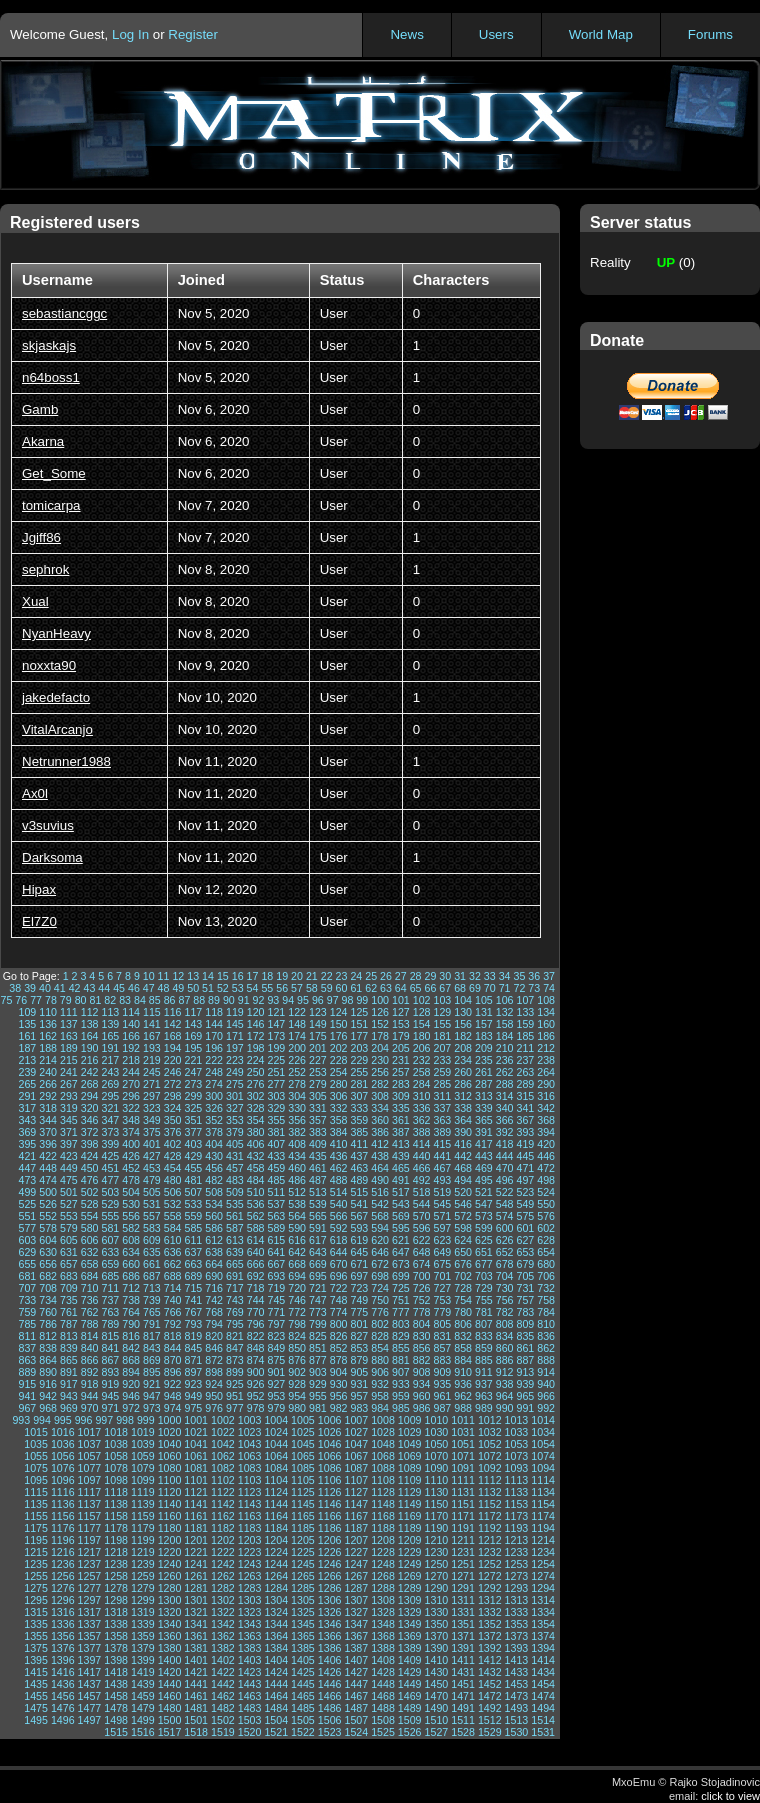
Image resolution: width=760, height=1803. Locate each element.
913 (525, 1372)
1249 (410, 1564)
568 (380, 1216)
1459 (143, 1696)
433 (276, 1156)
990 (505, 1408)
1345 (303, 1624)
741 (193, 1300)
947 (152, 1396)
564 (297, 1216)
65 (416, 988)
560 (214, 1216)
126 (380, 1012)
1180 (170, 1528)
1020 (170, 1432)
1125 (303, 1492)
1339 (143, 1624)
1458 (116, 1696)
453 (152, 1168)
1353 (517, 1624)
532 (173, 1204)
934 (422, 1384)
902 (297, 1372)
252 (297, 1072)
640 (256, 1252)
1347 (356, 1624)
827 (359, 1336)
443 (484, 1156)
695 (318, 1276)
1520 (250, 1732)
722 (339, 1288)
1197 (90, 1540)
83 (125, 1000)
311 (442, 1096)
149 (318, 1024)
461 (318, 1168)
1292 (490, 1588)
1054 (543, 1444)
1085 (303, 1468)
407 (276, 1144)
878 (339, 1360)
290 (546, 1084)
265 (27, 1084)
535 (235, 1204)
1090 (437, 1468)
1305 (303, 1600)
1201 (196, 1540)
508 (214, 1192)
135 (27, 1024)
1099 (143, 1480)
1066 (330, 1456)
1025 (303, 1432)
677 (484, 1264)
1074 (543, 1456)
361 (401, 1120)
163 (69, 1036)
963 (484, 1396)
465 (401, 1168)
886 (505, 1360)
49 (178, 988)
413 (401, 1144)
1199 (143, 1540)
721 (318, 1288)
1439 (143, 1684)
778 (422, 1312)
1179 (143, 1528)
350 (173, 1120)
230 (380, 1060)
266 (48, 1084)
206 (422, 1048)
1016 (63, 1432)
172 (256, 1036)
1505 (303, 1720)
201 (318, 1048)
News (406, 34)
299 (193, 1096)
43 (89, 988)
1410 (437, 1660)
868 (131, 1360)
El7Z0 (39, 921)
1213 (517, 1540)
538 (297, 1204)
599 (484, 1228)
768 (214, 1312)
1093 (517, 1468)
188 (48, 1048)
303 (276, 1096)
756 (505, 1300)
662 (173, 1264)
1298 (116, 1600)
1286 (330, 1588)
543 (401, 1204)
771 (276, 1312)
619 (359, 1240)
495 (484, 1180)
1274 (543, 1576)
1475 (36, 1708)
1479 (143, 1708)
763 (110, 1312)
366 (505, 1120)
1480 (170, 1708)
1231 (463, 1552)
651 (484, 1252)
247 (193, 1072)
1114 (543, 1480)
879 (359, 1360)
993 (21, 1420)
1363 (250, 1636)
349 (152, 1120)
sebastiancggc (64, 313)
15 (223, 976)
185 (525, 1036)
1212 (490, 1540)
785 (27, 1324)
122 (297, 1012)
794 (214, 1324)
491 (401, 1180)
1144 (276, 1504)
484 (256, 1180)
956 (339, 1396)
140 (131, 1024)
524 (546, 1192)
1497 (90, 1720)
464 (380, 1168)
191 (110, 1048)
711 (110, 1288)
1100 (170, 1480)
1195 (36, 1540)
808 (505, 1324)
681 (27, 1276)
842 (131, 1348)
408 (297, 1144)
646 (380, 1252)
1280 (170, 1588)
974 (173, 1408)
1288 (383, 1588)
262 (505, 1072)
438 (380, 1156)
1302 (223, 1600)
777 (401, 1312)
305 (318, 1096)
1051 (463, 1444)
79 (66, 1000)
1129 (410, 1492)
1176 (63, 1528)
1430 (437, 1672)
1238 (116, 1564)
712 (131, 1288)
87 (184, 1000)
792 (173, 1324)
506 (173, 1192)
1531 (543, 1732)
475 (69, 1180)
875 (276, 1360)
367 (525, 1120)
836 (546, 1336)
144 (214, 1024)
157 (484, 1024)
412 (380, 1144)
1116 (63, 1492)
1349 (410, 1624)
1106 (330, 1480)
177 (359, 1036)
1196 (63, 1540)
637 (193, 1252)
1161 (196, 1516)
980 (297, 1408)
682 (48, 1276)
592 (339, 1228)
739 (152, 1300)
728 (463, 1288)
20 (297, 976)
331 (318, 1108)
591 (318, 1228)
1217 (90, 1552)
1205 (303, 1540)
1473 (517, 1696)
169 (193, 1036)
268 (90, 1084)
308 (380, 1096)
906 (380, 1372)
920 (131, 1384)
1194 (543, 1528)
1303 (250, 1600)
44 (104, 988)
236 (505, 1060)
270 (131, 1084)
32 (475, 976)
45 (119, 988)
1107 (356, 1480)
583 (152, 1228)
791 (152, 1324)
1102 (223, 1480)
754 (463, 1300)
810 (546, 1324)
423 (69, 1156)
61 (356, 988)
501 (69, 1192)
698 (380, 1276)
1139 (143, 1504)
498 (546, 1180)
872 (214, 1360)
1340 (170, 1624)
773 (318, 1312)
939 (525, 1384)
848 (256, 1348)
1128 (383, 1492)
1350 (437, 1624)
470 (505, 1168)
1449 (410, 1684)
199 (276, 1048)
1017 (90, 1432)
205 (401, 1048)
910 (463, 1372)
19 (282, 976)
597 (442, 1228)
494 (463, 1180)
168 (173, 1036)
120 (256, 1012)
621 (401, 1240)
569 (401, 1216)
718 (256, 1288)
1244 (276, 1564)
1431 (463, 1672)
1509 (410, 1720)
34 (505, 976)
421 (27, 1156)
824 (297, 1336)
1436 (63, 1684)
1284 (276, 1588)
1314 (543, 1600)
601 (525, 1228)
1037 (90, 1444)
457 (235, 1168)
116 (173, 1012)
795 (235, 1324)
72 (519, 988)
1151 (463, 1504)
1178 (116, 1528)
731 (525, 1288)
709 (69, 1288)
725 (401, 1288)
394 (546, 1132)
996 (84, 1420)
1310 (437, 1600)
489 (359, 1180)
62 (371, 988)
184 (505, 1036)
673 (401, 1264)
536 (256, 1204)
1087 (356, 1468)
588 (256, 1228)
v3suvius (48, 825)
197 (235, 1048)
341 (525, 1108)
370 (48, 1132)
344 (48, 1120)
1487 (356, 1708)
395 (27, 1144)
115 (152, 1012)
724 (380, 1288)
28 (416, 976)
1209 (410, 1540)
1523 (330, 1732)
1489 (410, 1708)
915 (27, 1384)
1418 (116, 1672)
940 (546, 1384)
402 (173, 1144)
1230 (437, 1552)
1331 (463, 1612)
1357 (90, 1636)
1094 (543, 1468)
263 (525, 1072)
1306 (330, 1600)
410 (339, 1144)
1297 (90, 1600)
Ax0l (35, 793)
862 (546, 1348)
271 (152, 1084)
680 (546, 1264)
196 (214, 1048)
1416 (63, 1672)
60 (342, 988)
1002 (223, 1420)
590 (297, 1228)
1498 (116, 1720)
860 (505, 1348)
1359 (143, 1636)
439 (401, 1156)
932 (380, 1384)
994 (42, 1420)
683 (69, 1276)
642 (297, 1252)
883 (442, 1360)
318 (48, 1108)
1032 (490, 1432)
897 (193, 1372)
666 (256, 1264)
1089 (410, 1468)
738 (131, 1300)
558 (173, 1216)
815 (110, 1336)
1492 (490, 1708)
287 (484, 1084)
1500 (170, 1720)
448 (48, 1168)
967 (27, 1408)
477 (110, 1180)
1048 (383, 1444)
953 (276, 1396)
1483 (250, 1708)
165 (110, 1036)
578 (48, 1228)
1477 (90, 1708)
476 (90, 1180)
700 (422, 1276)
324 (173, 1108)
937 (484, 1384)
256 (380, 1072)
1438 (116, 1684)
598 (463, 1228)
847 (235, 1348)
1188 (383, 1528)
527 (69, 1204)
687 (152, 1276)
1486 (330, 1708)
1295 (36, 1600)
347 (110, 1120)
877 (318, 1360)
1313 (517, 1600)
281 (359, 1084)
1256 (63, 1576)
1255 (36, 1576)
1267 (356, 1576)
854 (380, 1348)
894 (131, 1372)
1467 (356, 1696)
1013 (517, 1420)
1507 (356, 1720)
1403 (250, 1660)
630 (48, 1252)
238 (546, 1060)
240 (48, 1072)
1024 (276, 1432)
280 (339, 1084)
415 (442, 1144)
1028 (383, 1432)
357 (318, 1120)
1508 (383, 1720)
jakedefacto (56, 697)
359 (359, 1120)
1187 (356, 1528)
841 (110, 1348)
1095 (36, 1480)
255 (359, 1072)
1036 (63, 1444)
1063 (250, 1456)
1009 (410, 1420)
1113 (517, 1480)
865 (69, 1360)
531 (152, 1204)
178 (380, 1036)
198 (256, 1048)
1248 (383, 1564)
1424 (276, 1672)
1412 (490, 1660)
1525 (383, 1732)
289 (525, 1084)
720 (297, 1288)
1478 (116, 1708)
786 (48, 1324)
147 (276, 1024)
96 (318, 1000)
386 (380, 1132)
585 (193, 1228)
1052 (490, 1444)
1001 (196, 1420)
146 (256, 1024)
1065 (303, 1456)
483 (235, 1180)
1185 (303, 1528)
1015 (36, 1432)
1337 (90, 1624)
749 (359, 1300)
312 (463, 1096)
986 (422, 1408)
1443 (250, 1684)
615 (276, 1240)
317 (27, 1108)
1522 (303, 1732)
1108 (383, 1480)
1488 (383, 1708)
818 (173, 1336)
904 (339, 1372)
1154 (543, 1504)
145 (235, 1024)
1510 (437, 1720)
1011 (463, 1420)
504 (131, 1192)
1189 (410, 1528)
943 (69, 1396)
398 (90, 1144)
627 (525, 1240)
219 (152, 1060)
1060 (170, 1456)
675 (442, 1264)
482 (214, 1180)
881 (401, 1360)
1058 (116, 1456)
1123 (250, 1492)
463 (359, 1168)
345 (69, 1120)
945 (110, 1396)
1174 (543, 1516)
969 (69, 1408)
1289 (410, 1588)
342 (546, 1108)
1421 (196, 1672)
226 (297, 1060)
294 (90, 1096)
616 (297, 1240)
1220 (170, 1552)
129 (442, 1012)
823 (276, 1336)
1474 (543, 1696)
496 (505, 1180)
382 (297, 1132)
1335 (36, 1624)
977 (235, 1408)
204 (380, 1048)
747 (318, 1300)
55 (267, 988)
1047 (356, 1444)
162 (48, 1036)
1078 (116, 1468)
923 (193, 1384)
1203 (250, 1540)
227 (318, 1060)
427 (152, 1156)
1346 (330, 1624)
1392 (490, 1648)
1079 (143, 1468)
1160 (170, 1516)
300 (214, 1096)
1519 (223, 1732)
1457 (90, 1696)
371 (69, 1132)
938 (505, 1384)
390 (463, 1132)
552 (48, 1216)
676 (463, 1264)
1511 (463, 1720)
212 (546, 1048)
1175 (36, 1528)
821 (235, 1336)
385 (359, 1132)
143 (193, 1024)
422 (48, 1156)
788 (90, 1324)
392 (505, 1132)
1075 (36, 1468)
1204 (276, 1540)
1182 (223, 1528)
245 (152, 1072)
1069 (410, 1456)
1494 (543, 1708)
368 (546, 1120)
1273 (517, 1576)
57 (297, 988)
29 (431, 976)
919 (110, 1384)
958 (380, 1396)
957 (359, 1396)
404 (214, 1144)
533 (193, 1204)
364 (463, 1120)
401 (152, 1144)
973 (152, 1408)
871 (193, 1360)
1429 (410, 1672)
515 (359, 1192)
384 (339, 1132)
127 (401, 1012)
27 (401, 976)
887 (525, 1360)
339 (484, 1108)
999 (146, 1420)
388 (422, 1132)
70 (490, 988)
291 (27, 1096)
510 (256, 1192)
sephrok (45, 569)
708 (48, 1288)
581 (110, 1228)
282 (380, 1084)
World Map (601, 34)
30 (445, 976)
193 (152, 1048)
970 (90, 1408)
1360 (170, 1636)
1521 (276, 1732)
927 (276, 1384)
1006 (330, 1420)
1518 (196, 1732)
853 (359, 1348)
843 (152, 1348)
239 (27, 1072)
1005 (303, 1420)
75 (7, 1000)
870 (173, 1360)
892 (90, 1372)
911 (484, 1372)
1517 (170, 1732)
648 (422, 1252)
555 (110, 1216)
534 (214, 1204)
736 (90, 1300)
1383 (250, 1648)
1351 (463, 1624)
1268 (383, 1576)
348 (131, 1120)
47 (149, 988)
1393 (517, 1648)
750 (380, 1300)
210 (505, 1048)
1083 (250, 1468)
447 (27, 1168)
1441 (196, 1684)
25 (371, 976)
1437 (90, 1684)
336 (422, 1108)
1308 (383, 1600)
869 (152, 1360)
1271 (463, 1576)
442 (463, 1156)
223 (235, 1060)
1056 (63, 1456)
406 (256, 1144)
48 (164, 988)
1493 (517, 1708)
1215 (36, 1552)
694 (297, 1276)
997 (104, 1420)
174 (297, 1036)
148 (297, 1024)
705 (525, 1276)
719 (276, 1288)
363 (442, 1120)
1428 (383, 1672)
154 (422, 1024)
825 (318, 1336)
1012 (490, 1420)
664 (214, 1264)
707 (27, 1288)
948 (173, 1396)
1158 (116, 1516)
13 (193, 976)
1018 (116, 1432)
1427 (356, 1672)
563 (276, 1216)
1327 (356, 1612)
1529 (490, 1732)
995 (63, 1420)
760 (48, 1312)
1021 (196, 1432)
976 (214, 1408)
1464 (276, 1696)
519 (442, 1192)
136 (48, 1024)
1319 (143, 1612)
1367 (356, 1636)
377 (193, 1132)
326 (214, 1108)
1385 (303, 1648)
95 (303, 1000)
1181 (196, 1528)
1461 (196, 1696)
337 (442, 1108)
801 (359, 1324)
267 (69, 1084)
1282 (223, 1588)
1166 (330, 1516)
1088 (383, 1468)
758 (546, 1300)
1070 (437, 1456)
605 (69, 1240)
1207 (356, 1540)
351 (193, 1120)
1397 (90, 1660)
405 (235, 1144)
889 (27, 1372)
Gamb (40, 409)
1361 (196, 1636)
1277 (90, 1588)
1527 (437, 1732)
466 (422, 1168)
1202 (223, 1540)
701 (442, 1276)
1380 (170, 1648)
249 (235, 1072)
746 (297, 1300)
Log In (130, 34)
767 (193, 1312)
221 (193, 1060)
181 (442, 1036)
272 (173, 1084)
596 (422, 1228)
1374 (543, 1636)
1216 (63, 1552)
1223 (250, 1552)
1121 (196, 1492)
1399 (143, 1660)
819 (193, 1336)
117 (193, 1012)
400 (131, 1144)
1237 (90, 1564)
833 (484, 1336)
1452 (490, 1684)
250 (256, 1072)
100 (380, 1000)
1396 (63, 1660)
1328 (383, 1612)
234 (463, 1060)
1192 (490, 1528)
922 (173, 1384)
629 (27, 1252)
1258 (116, 1576)
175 (318, 1036)
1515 (116, 1732)
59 (327, 988)
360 (380, 1120)
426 (131, 1156)
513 (318, 1192)
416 (463, 1144)
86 (170, 1000)
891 (69, 1372)
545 (442, 1204)
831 (442, 1336)
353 (235, 1120)
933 (401, 1384)
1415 (36, 1672)
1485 (303, 1708)
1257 (90, 1576)
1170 (437, 1516)
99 (362, 1000)
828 (380, 1336)
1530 (517, 1732)
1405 (303, 1660)
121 (276, 1012)
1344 (276, 1624)
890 (48, 1372)
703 (484, 1276)
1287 (356, 1588)
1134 (543, 1492)
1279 (143, 1588)
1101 (196, 1480)
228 (339, 1060)
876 (297, 1360)
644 (339, 1252)
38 (15, 988)
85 (155, 1000)
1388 (383, 1648)
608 (131, 1240)
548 (505, 1204)
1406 (330, 1660)
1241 (196, 1564)
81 (95, 1000)
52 (223, 988)
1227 (356, 1552)
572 (463, 1216)
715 (193, 1288)
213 (27, 1060)
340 (505, 1108)
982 (339, 1408)
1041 (196, 1444)
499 (27, 1192)
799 (318, 1324)
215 (69, 1060)
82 (110, 1000)
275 (235, 1084)
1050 (437, 1444)
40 (45, 988)
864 (48, 1360)
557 (152, 1216)
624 (463, 1240)
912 (505, 1372)
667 (276, 1264)
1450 (437, 1684)
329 (276, 1108)
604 (48, 1240)
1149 (410, 1504)
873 (235, 1360)
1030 (437, 1432)
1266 (330, 1576)
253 (318, 1072)
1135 (36, 1504)
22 (327, 976)
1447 (356, 1684)
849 (276, 1348)
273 (193, 1084)
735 (69, 1300)
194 (173, 1048)
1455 (36, 1696)
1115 (36, 1492)
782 (505, 1312)
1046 (330, 1444)
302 (256, 1096)
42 (75, 988)
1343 (250, 1624)
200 (297, 1048)
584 (173, 1228)
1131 (463, 1492)
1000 (170, 1420)
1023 (250, 1432)
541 (359, 1204)
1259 (143, 1576)
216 (90, 1060)
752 (422, 1300)
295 (110, 1096)
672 (380, 1264)
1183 (250, 1528)
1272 (490, 1576)
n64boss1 (51, 377)
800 (339, 1324)
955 (318, 1396)
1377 (90, 1648)
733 (27, 1300)
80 (81, 1000)
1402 (223, 1660)
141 (152, 1024)
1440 (170, 1684)
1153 (517, 1504)
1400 (170, 1660)
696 (339, 1276)
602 (546, 1228)
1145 (303, 1504)
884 (463, 1360)
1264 (276, 1576)
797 (276, 1324)
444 (505, 1156)
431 (235, 1156)
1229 (410, 1552)
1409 (410, 1660)
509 (235, 1192)
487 (318, 1180)
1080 (170, 1468)
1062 (223, 1456)
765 (152, 1312)
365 (484, 1120)
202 (339, 1048)
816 (131, 1336)
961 (442, 1396)
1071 (463, 1456)
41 (60, 988)
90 (229, 1000)
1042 (223, 1444)
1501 (196, 1720)
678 (505, 1264)
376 (173, 1132)
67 (445, 988)
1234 (543, 1552)
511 (276, 1192)
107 (525, 1000)
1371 (463, 1636)
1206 (330, 1540)
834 (505, 1336)
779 (442, 1312)
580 (90, 1228)
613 (235, 1240)
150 (339, 1024)
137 (69, 1024)
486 (297, 1180)
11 (164, 976)
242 (90, 1072)
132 (505, 1012)
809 (525, 1324)
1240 (170, 1564)
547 (484, 1204)
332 (339, 1108)
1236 (63, 1564)
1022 (223, 1432)
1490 (437, 1708)
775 (359, 1312)
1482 (223, 1708)
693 (276, 1276)
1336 (63, 1624)
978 (256, 1408)
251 (276, 1072)
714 (173, 1288)
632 (90, 1252)
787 (69, 1324)
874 (256, 1360)
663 (193, 1264)
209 (484, 1048)
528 (90, 1204)
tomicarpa (51, 505)
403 (193, 1144)
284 (422, 1084)
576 (546, 1216)
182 (463, 1036)
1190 (437, 1528)
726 (422, 1288)
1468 (383, 1696)
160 (546, 1024)
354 (256, 1120)
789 (110, 1324)
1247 (356, 1564)
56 (282, 988)
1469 (410, 1696)
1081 (196, 1468)
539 (318, 1204)
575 (525, 1216)
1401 (196, 1660)
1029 (410, 1432)
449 (69, 1168)
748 (339, 1300)
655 (27, 1264)
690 (214, 1276)
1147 (356, 1504)
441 (442, 1156)
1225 (303, 1552)
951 (235, 1396)
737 (110, 1300)
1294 (543, 1588)
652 (505, 1252)
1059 (143, 1456)
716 (214, 1288)
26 (386, 976)
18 (267, 976)
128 (422, 1012)
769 (235, 1312)
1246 (330, 1564)
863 (27, 1360)
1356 (63, 1636)
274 (214, 1084)
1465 (303, 1696)
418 (505, 1144)
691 (235, 1276)
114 (131, 1012)
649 (442, 1252)
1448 (383, 1684)
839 (69, 1348)
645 (359, 1252)
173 (276, 1036)
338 (463, 1108)
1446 (330, 1684)
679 (525, 1264)
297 (152, 1096)
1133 (517, 1492)
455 (193, 1168)
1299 (143, 1600)
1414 (543, 1660)
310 (422, 1096)
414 (422, 1144)
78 (51, 1000)
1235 (36, 1564)
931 (359, 1384)
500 (48, 1192)
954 (297, 1396)
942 (48, 1396)
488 (339, 1180)
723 (359, 1288)
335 (401, 1108)
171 (235, 1036)
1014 (543, 1420)
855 (401, 1348)
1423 (250, 1672)
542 (380, 1204)
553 (69, 1216)
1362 (223, 1636)
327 (235, 1108)
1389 (410, 1648)
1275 (36, 1588)
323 (152, 1108)
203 (359, 1048)
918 (90, 1384)
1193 (517, 1528)
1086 (330, 1468)
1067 (356, 1456)
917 (69, 1384)
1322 (223, 1612)
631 (69, 1252)
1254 (543, 1564)
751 (401, 1300)
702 (463, 1276)
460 (297, 1168)
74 (549, 988)
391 (484, 1132)
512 (297, 1192)
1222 (223, 1552)
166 (131, 1036)
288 (505, 1084)
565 (318, 1216)
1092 (490, 1468)
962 (463, 1396)
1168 (383, 1516)
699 (401, 1276)
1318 (116, 1612)
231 (401, 1060)
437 (359, 1156)
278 (297, 1084)
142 (173, 1024)
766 (173, 1312)
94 (288, 1000)
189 (69, 1048)
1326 (330, 1612)
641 (276, 1252)
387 (401, 1132)
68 (460, 988)
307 (359, 1096)
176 (339, 1036)
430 (214, 1156)
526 (48, 1204)
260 (463, 1072)
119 (235, 1012)
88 (199, 1000)
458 (256, 1168)
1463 (250, 1696)
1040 (170, 1444)
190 (90, 1048)
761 (69, 1312)
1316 (63, 1612)
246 (173, 1072)
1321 (196, 1612)
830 (422, 1336)
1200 (170, 1540)
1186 (330, 1528)
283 (401, 1084)
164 (90, 1036)
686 (131, 1276)
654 (546, 1252)
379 (235, 1132)
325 (193, 1108)
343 (27, 1120)
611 (193, 1240)
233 (442, 1060)
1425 (303, 1672)
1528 (463, 1732)
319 (69, 1108)
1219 (143, 1552)
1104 (276, 1480)
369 (27, 1132)
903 (318, 1372)
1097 (90, 1480)
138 (90, 1024)
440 (422, 1156)
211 (525, 1048)
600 (505, 1228)
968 (48, 1408)
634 (131, 1252)
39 (30, 988)
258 (422, 1072)
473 (27, 1180)
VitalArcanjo (57, 729)
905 (359, 1372)
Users (496, 34)
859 (484, 1348)
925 (235, 1384)
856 (422, 1348)
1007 (356, 1420)
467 (442, 1168)
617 (318, 1240)
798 (297, 1324)
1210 (437, 1540)
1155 (36, 1516)
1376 (63, 1648)
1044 (276, 1444)
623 (442, 1240)
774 (339, 1312)
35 (519, 976)
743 (235, 1300)
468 (463, 1168)
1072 (490, 1456)
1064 (276, 1456)
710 (90, 1288)
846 (214, 1348)
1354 (543, 1624)
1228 (383, 1552)
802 (380, 1324)
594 (380, 1228)
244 (131, 1072)
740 (173, 1300)
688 (173, 1276)
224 (256, 1060)
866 (90, 1360)
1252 (490, 1564)
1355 (36, 1636)
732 (546, 1288)
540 (339, 1204)
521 (484, 1192)
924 (214, 1384)
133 (525, 1012)
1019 (143, 1432)
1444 (276, 1684)
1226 (330, 1552)
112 (90, 1012)
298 (173, 1096)
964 (505, 1396)
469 (484, 1168)
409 (318, 1144)
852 (339, 1348)
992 (546, 1408)
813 (69, 1336)
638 (214, 1252)
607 (110, 1240)
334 (380, 1108)
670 (339, 1264)
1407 (356, 1660)
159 (525, 1024)
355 (276, 1120)
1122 (223, 1492)
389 (442, 1132)
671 (359, 1264)
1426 (330, 1672)
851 (318, 1348)
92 (259, 1000)
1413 (517, 1660)
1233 (517, 1552)
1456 (63, 1696)
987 (442, 1408)
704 (505, 1276)
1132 (490, 1492)
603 (27, 1240)
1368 (383, 1636)
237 (525, 1060)
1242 (223, 1564)
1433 (517, 1672)
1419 (143, 1672)
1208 (383, 1540)
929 (318, 1384)
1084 (276, 1468)
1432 (490, 1672)
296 (131, 1096)
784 (546, 1312)
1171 (463, 1516)
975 (193, 1408)
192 (131, 1048)
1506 (330, 1720)
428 (173, 1156)
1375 (36, 1648)
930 (339, 1384)
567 (359, 1216)
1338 (116, 1624)
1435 (36, 1684)
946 (131, 1396)
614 (256, 1240)
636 (173, 1252)
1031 (463, 1432)
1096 (63, 1480)
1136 (63, 1504)
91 (244, 1000)
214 (48, 1060)
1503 (250, 1720)
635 (152, 1252)
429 (193, 1156)
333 (359, 1108)
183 (484, 1036)
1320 (170, 1612)
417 (484, 1144)
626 (505, 1240)
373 (110, 1132)
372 (90, 1132)
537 (276, 1204)
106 (505, 1000)
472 (546, 1168)
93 (273, 1000)
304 (297, 1096)
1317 (90, 1612)
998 (125, 1420)
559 (193, 1216)
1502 (223, 1720)
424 (90, 1156)
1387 (356, 1648)
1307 (356, 1600)
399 (110, 1144)
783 (525, 1312)
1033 (517, 1432)
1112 (490, 1480)
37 (549, 976)
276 (256, 1084)
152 (380, 1024)
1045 (303, 1444)
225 (276, 1060)
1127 (356, 1492)
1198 (116, 1540)
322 (131, 1108)
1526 (410, 1732)
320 (90, 1108)
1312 (490, 1600)
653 (525, 1252)
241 (69, 1072)
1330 (437, 1612)
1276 (63, 1588)
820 (214, 1336)
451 (110, 1168)
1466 (330, 1696)
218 (131, 1060)
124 (339, 1012)
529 (110, 1204)
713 (152, 1288)
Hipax (39, 889)
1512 (490, 1720)
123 (318, 1012)
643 (318, 1252)
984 (380, 1408)
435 (318, 1156)
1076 (63, 1468)
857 (442, 1348)
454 (173, 1168)
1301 (196, 1600)
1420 (170, 1672)
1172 (490, 1516)
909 (442, 1372)
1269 (410, 1576)
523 (525, 1192)
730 (505, 1288)
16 (238, 976)
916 (48, 1384)
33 (490, 976)
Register (193, 34)
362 (422, 1120)
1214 (543, 1540)
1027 (356, 1432)
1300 (170, 1600)
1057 (90, 1456)
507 (193, 1192)
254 (339, 1072)
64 (401, 988)
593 (359, 1228)
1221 (196, 1552)
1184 (276, 1528)
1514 (543, 1720)
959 (401, 1396)
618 (339, 1240)
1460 (170, 1696)
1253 (517, 1564)
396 (48, 1144)
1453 (517, 1684)
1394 (543, 1648)
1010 (437, 1420)
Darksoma (52, 857)
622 (422, 1240)
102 (422, 1000)
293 (69, 1096)
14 (208, 976)
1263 (250, 1576)
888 (546, 1360)
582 (131, 1228)
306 (339, 1096)
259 (442, 1072)
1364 (276, 1636)
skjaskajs (49, 345)
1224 (276, 1552)
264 (546, 1072)
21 (312, 976)
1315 (36, 1612)
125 (359, 1012)
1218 (116, 1552)
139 (110, 1024)
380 (256, 1132)
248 (214, 1072)
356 (297, 1120)
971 (110, 1408)
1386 (330, 1648)
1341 (196, 1624)
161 (27, 1036)
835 (525, 1336)
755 (484, 1300)
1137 (90, 1504)
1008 (383, 1420)
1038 (116, 1444)
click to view (730, 1796)
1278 (116, 1588)
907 (401, 1372)
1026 (330, 1432)
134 (546, 1012)
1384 (276, 1648)
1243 (250, 1564)
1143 (250, 1504)
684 (90, 1276)
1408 (383, 1660)
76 (21, 1000)
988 (463, 1408)
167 (152, 1036)
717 (235, 1288)
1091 (463, 1468)
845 (193, 1348)
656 (48, 1264)
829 (401, 1336)
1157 (90, 1516)
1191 (463, 1528)
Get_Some (54, 473)
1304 (276, 1600)
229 (359, 1060)
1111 (463, 1480)
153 (401, 1024)
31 (460, 976)
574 (505, 1216)
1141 (196, 1504)
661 (152, 1264)
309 (401, 1096)
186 (546, 1036)
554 (90, 1216)
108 (546, 1000)
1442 (223, 1684)
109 (27, 1012)
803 (401, 1324)
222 (214, 1060)
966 (546, 1396)
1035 (36, 1444)
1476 (63, 1708)
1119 (143, 1492)
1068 (383, 1456)
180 (422, 1036)
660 (131, 1264)
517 (401, 1192)
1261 (196, 1576)
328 (256, 1108)
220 (173, 1060)
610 (173, 1240)
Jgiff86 (41, 537)
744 (256, 1300)
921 (152, 1384)
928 (297, 1384)
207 (442, 1048)
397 (69, 1144)
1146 (330, 1504)
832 (463, 1336)
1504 (276, 1720)
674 (422, 1264)
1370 (437, 1636)
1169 (410, 1516)
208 (463, 1048)
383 (318, 1132)
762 (90, 1312)
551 (27, 1216)
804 (422, 1324)
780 (463, 1312)
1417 (90, 1672)
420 (546, 1144)
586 (214, 1228)
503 (110, 1192)
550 (546, 1204)
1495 (36, 1720)
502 (90, 1192)
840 (90, 1348)
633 (110, 1252)
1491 (463, 1708)
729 (484, 1288)
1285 (303, 1588)
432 (256, 1156)
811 (27, 1336)
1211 (463, 1540)
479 (152, 1180)
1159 (143, 1516)
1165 (303, 1516)
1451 (463, 1684)
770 (256, 1312)
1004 (276, 1420)
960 (422, 1396)
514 (339, 1192)
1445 (303, 1684)
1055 (36, 1456)
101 (401, 1000)
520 (463, 1192)
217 (110, 1060)
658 (90, 1264)
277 (276, 1084)
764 (131, 1312)
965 (525, 1396)
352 (214, 1120)
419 (525, 1144)
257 (401, 1072)
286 (463, 1084)
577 (27, 1228)
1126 (330, 1492)
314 (505, 1096)
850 (297, 1348)
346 (90, 1120)
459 (276, 1168)
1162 (223, 1516)
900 (256, 1372)
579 (69, 1228)
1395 (36, 1660)
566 (339, 1216)
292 (48, 1096)
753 (442, 1300)
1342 (223, 1624)
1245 (303, 1564)
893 (110, 1372)
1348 (383, 1624)
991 (525, 1408)
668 (297, 1264)
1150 (437, 1504)
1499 (143, 1720)
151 (359, 1024)
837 (27, 1348)
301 (235, 1096)
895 (152, 1372)
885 (484, 1360)
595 (401, 1228)
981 (318, 1408)
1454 (543, 1684)
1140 (170, 1504)
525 (27, 1204)
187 (27, 1048)
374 (131, 1132)
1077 (90, 1468)
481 (193, 1180)
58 (312, 988)
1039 (143, 1444)
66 (431, 988)
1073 (517, 1456)
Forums (710, 34)
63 (386, 988)
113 (110, 1012)
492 (422, 1180)
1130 (437, 1492)
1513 (517, 1720)
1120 (170, 1492)
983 (359, 1408)
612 (214, 1240)
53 (238, 988)
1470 (437, 1696)
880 (380, 1360)
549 (525, 1204)
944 (90, 1396)
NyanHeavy (56, 633)
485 (276, 1180)
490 (380, 1180)
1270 (437, 1576)
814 (90, 1336)
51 (208, 988)
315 (525, 1096)
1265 (303, 1576)
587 (235, 1228)
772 (297, 1312)
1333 (517, 1612)
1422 (223, 1672)
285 (442, 1084)
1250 (437, 1564)
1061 (196, 1456)
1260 (170, 1576)
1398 (116, 1660)
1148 (383, 1504)
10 (149, 976)
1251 (463, 1564)
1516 (143, 1732)
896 (173, 1372)
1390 (437, 1648)
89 (214, 1000)
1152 (490, 1504)
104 (463, 1000)
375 (152, 1132)
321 (110, 1108)
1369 (410, 1636)
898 (214, 1372)
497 (525, 1180)
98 (348, 1000)
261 (484, 1072)
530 (131, 1204)
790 (131, 1324)
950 (214, 1396)
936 (463, 1384)
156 (463, 1024)
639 (235, 1252)
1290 (437, 1588)
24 (356, 976)
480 (173, 1180)
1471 (463, 1696)
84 (140, 1000)
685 (110, 1276)
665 (235, 1264)
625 (484, 1240)
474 (48, 1180)
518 (422, 1192)
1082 (223, 1468)
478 (131, 1180)
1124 (276, 1492)
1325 (303, 1612)
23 (342, 976)
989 (484, 1408)
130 (463, 1012)
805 (442, 1324)
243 (110, 1072)
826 (339, 1336)
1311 (463, 1600)
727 (442, 1288)
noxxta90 (49, 665)
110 (48, 1012)
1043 (250, 1444)
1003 (250, 1420)
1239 (143, 1564)
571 (442, 1216)
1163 (250, 1516)
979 (276, 1408)
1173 (517, 1516)
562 (256, 1216)
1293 (517, 1588)
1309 (410, 1600)
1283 (250, 1588)
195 (193, 1048)
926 (256, 1384)
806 (463, 1324)
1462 (223, 1696)
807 (484, 1324)
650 (463, 1252)
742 (214, 1300)
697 (359, 1276)
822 (256, 1336)
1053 (517, 1444)
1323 (250, 1612)
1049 (410, 1444)
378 (214, 1132)
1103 (250, 1480)
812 (48, 1336)
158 (505, 1024)
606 (90, 1240)
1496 (63, 1720)
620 (380, 1240)
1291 (463, 1588)
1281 (196, 1588)
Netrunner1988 (66, 761)
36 (534, 976)
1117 (90, 1492)
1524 (356, 1732)
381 (276, 1132)
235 (484, 1060)
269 (110, 1084)
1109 (410, 1480)
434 (297, 1156)
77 (36, 1000)
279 (318, 1084)
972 (131, 1408)
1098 (116, 1480)
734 (48, 1300)
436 (339, 1156)
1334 (543, 1612)
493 (442, 1180)
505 (152, 1192)
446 (546, 1156)
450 (90, 1168)
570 (422, 1216)
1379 (143, 1648)
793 (193, 1324)
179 (401, 1036)
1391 (463, 1648)
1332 (490, 1612)
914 (546, 1372)
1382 (223, 1648)
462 (339, 1168)
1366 (330, 1636)
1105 (303, 1480)
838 (48, 1348)
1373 (517, 1636)
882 (422, 1360)
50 (193, 988)
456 (214, 1168)
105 (484, 1000)
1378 (116, 1648)
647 (401, 1252)
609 (152, 1240)
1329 (410, 1612)
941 (27, 1396)
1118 (116, 1492)
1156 (63, 1516)
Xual (35, 601)
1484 (276, 1708)
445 (525, 1156)
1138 (116, 1504)
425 (110, 1156)
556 (131, 1216)
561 (235, 1216)
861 (525, 1348)
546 (463, 1204)
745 (276, 1300)
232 (422, 1060)
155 (442, 1024)
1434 (543, 1672)
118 (214, 1012)
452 (131, 1168)
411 (359, 1144)
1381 (196, 1648)
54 (253, 988)
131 (484, 1012)
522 (505, 1192)
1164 (276, 1516)
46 (134, 988)
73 (534, 988)
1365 (303, 1636)
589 (276, 1228)
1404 (276, 1660)
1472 (490, 1696)
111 (69, 1012)
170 (214, 1036)
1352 (490, 1624)
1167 (356, 1516)
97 (333, 1000)
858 (463, 1348)
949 (193, 1396)
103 (442, 1000)
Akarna (43, 441)
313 (484, 1096)
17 (253, 976)
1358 (116, 1636)
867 (110, 1360)
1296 (63, 1600)
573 (484, 1216)
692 (256, 1276)
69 (475, 988)
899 (235, 1372)
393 (525, 1132)
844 (173, 1348)
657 (69, 1264)
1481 (196, 1708)
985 (401, 1408)
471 (525, 1168)
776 (380, 1312)
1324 (276, 1612)
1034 (543, 1432)
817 (152, 1336)
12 (178, 976)
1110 (437, 1480)
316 (546, 1096)
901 (276, 1372)
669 (318, 1264)
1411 (463, 1660)
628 (546, 1240)
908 (422, 1372)
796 (256, 1324)
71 (505, 988)
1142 (223, 1504)
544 (422, 1204)
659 (110, 1264)
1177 (90, 1528)
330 (297, 1108)
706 (546, 1276)
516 (380, 1192)
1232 (490, 1552)
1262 (223, 1576)
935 (442, 1384)
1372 (490, 1636)
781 (484, 1312)
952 (256, 1396)
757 (525, 1300)
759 (27, 1312)
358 (339, 1120)
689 (193, 1276)
